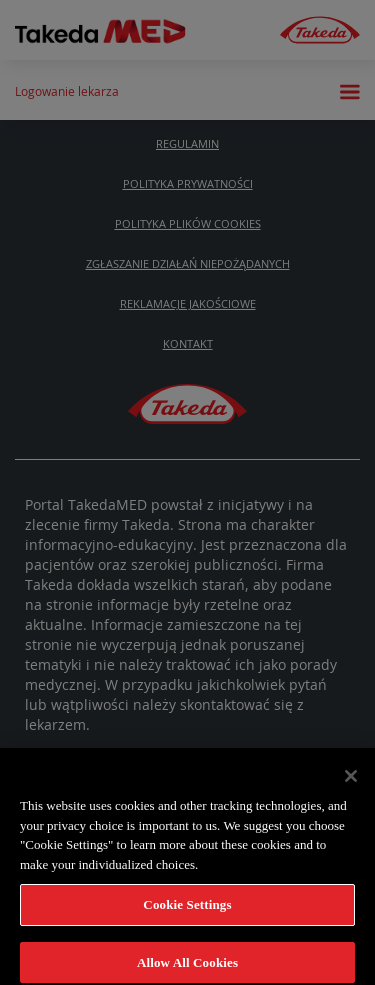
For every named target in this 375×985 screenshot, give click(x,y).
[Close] (351, 780)
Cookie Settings (187, 908)
